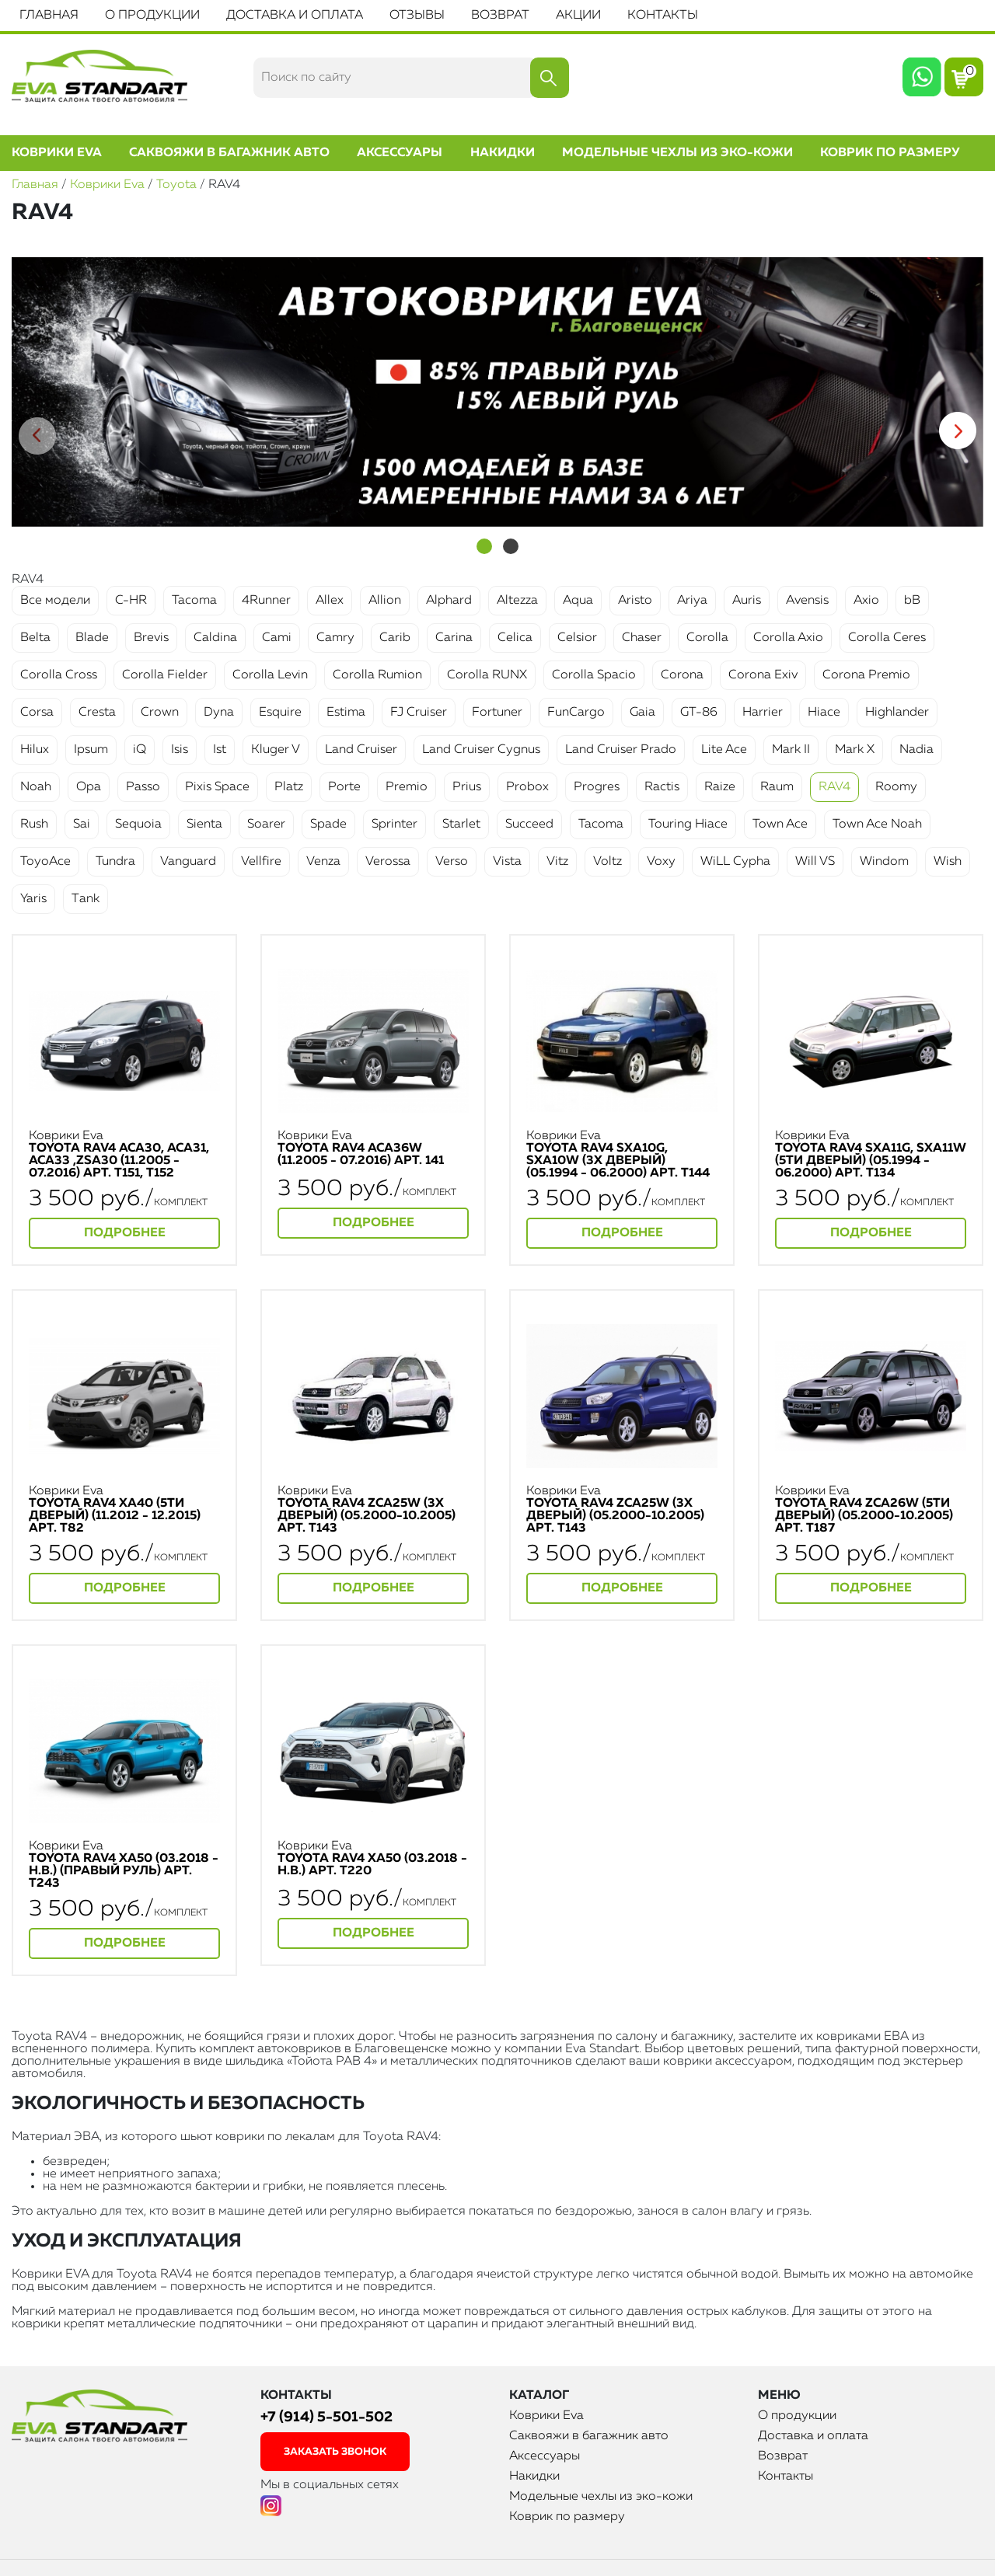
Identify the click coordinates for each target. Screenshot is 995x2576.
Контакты (662, 15)
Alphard (449, 600)
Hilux (34, 750)
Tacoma (194, 600)
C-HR (131, 600)
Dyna (219, 712)
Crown (160, 712)
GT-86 (698, 712)
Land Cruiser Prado (620, 750)
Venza (323, 862)
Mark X (855, 750)
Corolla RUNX (487, 675)
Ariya (692, 600)
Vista (507, 862)
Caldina (215, 638)
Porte (344, 787)
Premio (407, 787)
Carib (394, 638)
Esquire (280, 712)
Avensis (807, 600)
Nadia (916, 750)
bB (912, 600)
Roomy (896, 787)
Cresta (97, 712)
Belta (35, 638)
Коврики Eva (57, 153)
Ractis (661, 787)
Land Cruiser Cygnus (481, 750)
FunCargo (576, 712)
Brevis (151, 638)
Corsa (37, 712)
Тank (86, 899)
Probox (527, 787)
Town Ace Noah (877, 824)
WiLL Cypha (735, 862)
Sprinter (394, 824)
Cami (277, 638)
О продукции (152, 15)
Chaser (642, 638)
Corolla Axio (788, 638)
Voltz (607, 862)
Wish (948, 862)
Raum (777, 787)
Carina (454, 638)
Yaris (33, 899)
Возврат (500, 15)
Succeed (529, 824)
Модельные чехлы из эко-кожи (677, 153)
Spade (328, 824)
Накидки (502, 153)
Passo (143, 787)
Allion (384, 600)
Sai (81, 824)
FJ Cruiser (418, 712)
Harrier (762, 712)
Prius (466, 787)
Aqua (578, 600)
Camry (335, 638)
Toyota (176, 185)
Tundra (115, 862)
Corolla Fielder (165, 675)
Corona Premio (866, 675)
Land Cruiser (361, 750)
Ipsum (91, 750)
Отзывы (417, 15)
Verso (451, 862)
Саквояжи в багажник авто (229, 153)
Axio (866, 600)
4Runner (266, 600)
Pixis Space (217, 787)
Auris (746, 600)
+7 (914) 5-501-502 (326, 2417)
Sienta (204, 824)
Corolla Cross (58, 675)
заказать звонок (335, 2452)
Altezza (517, 600)
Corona (682, 675)
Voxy (661, 862)
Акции (578, 15)
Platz (288, 787)
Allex (330, 600)
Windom (884, 862)
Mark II (791, 750)
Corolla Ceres (887, 638)
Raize (719, 787)
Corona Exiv (763, 675)
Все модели (55, 600)
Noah (35, 787)
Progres (597, 787)
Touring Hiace (688, 824)
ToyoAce (45, 862)
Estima (345, 712)
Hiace (824, 712)
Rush (34, 824)
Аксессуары (399, 153)
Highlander (897, 712)
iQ (139, 750)
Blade (92, 638)
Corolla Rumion (377, 675)
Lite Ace (724, 750)
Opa (88, 787)
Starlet (461, 824)
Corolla (707, 638)
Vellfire (261, 862)
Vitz (557, 862)
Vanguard (188, 862)
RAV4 (834, 787)
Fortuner (497, 712)
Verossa (387, 862)
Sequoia (138, 824)
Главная (49, 15)
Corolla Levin (270, 675)
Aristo (635, 600)
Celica (515, 638)
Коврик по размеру (890, 153)
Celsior (577, 638)
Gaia (642, 712)
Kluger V (275, 750)
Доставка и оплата (294, 15)
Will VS (815, 862)
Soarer (266, 824)
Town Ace (780, 824)
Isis (179, 750)
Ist (219, 750)
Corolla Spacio (594, 675)
